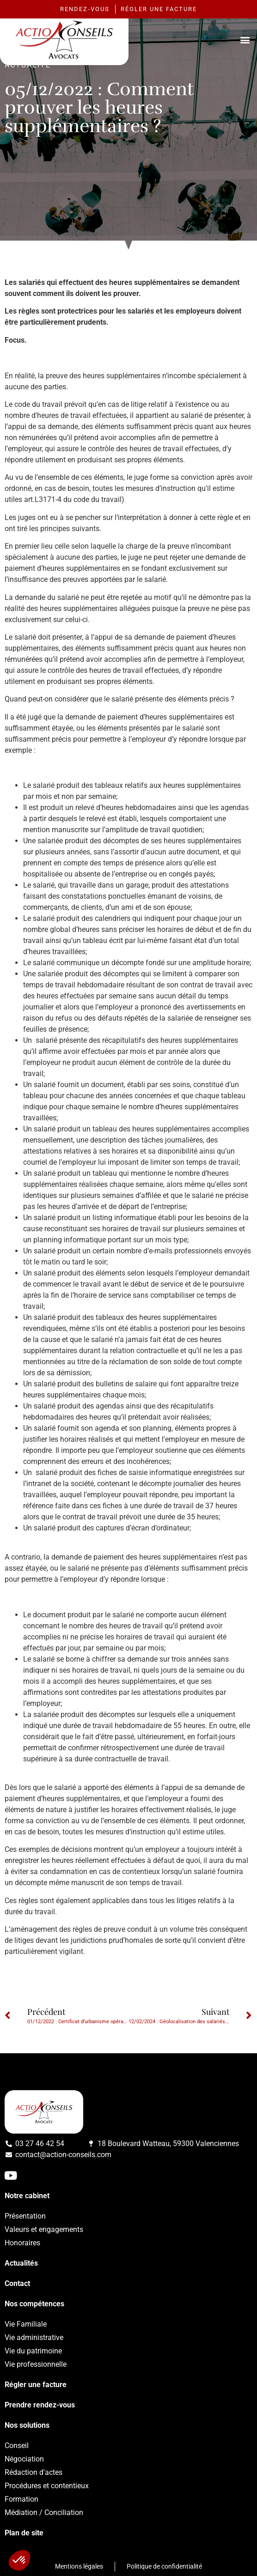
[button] (244, 39)
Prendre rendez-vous (40, 2405)
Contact (17, 2283)
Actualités (21, 2263)
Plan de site (24, 2532)
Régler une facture (36, 2384)
